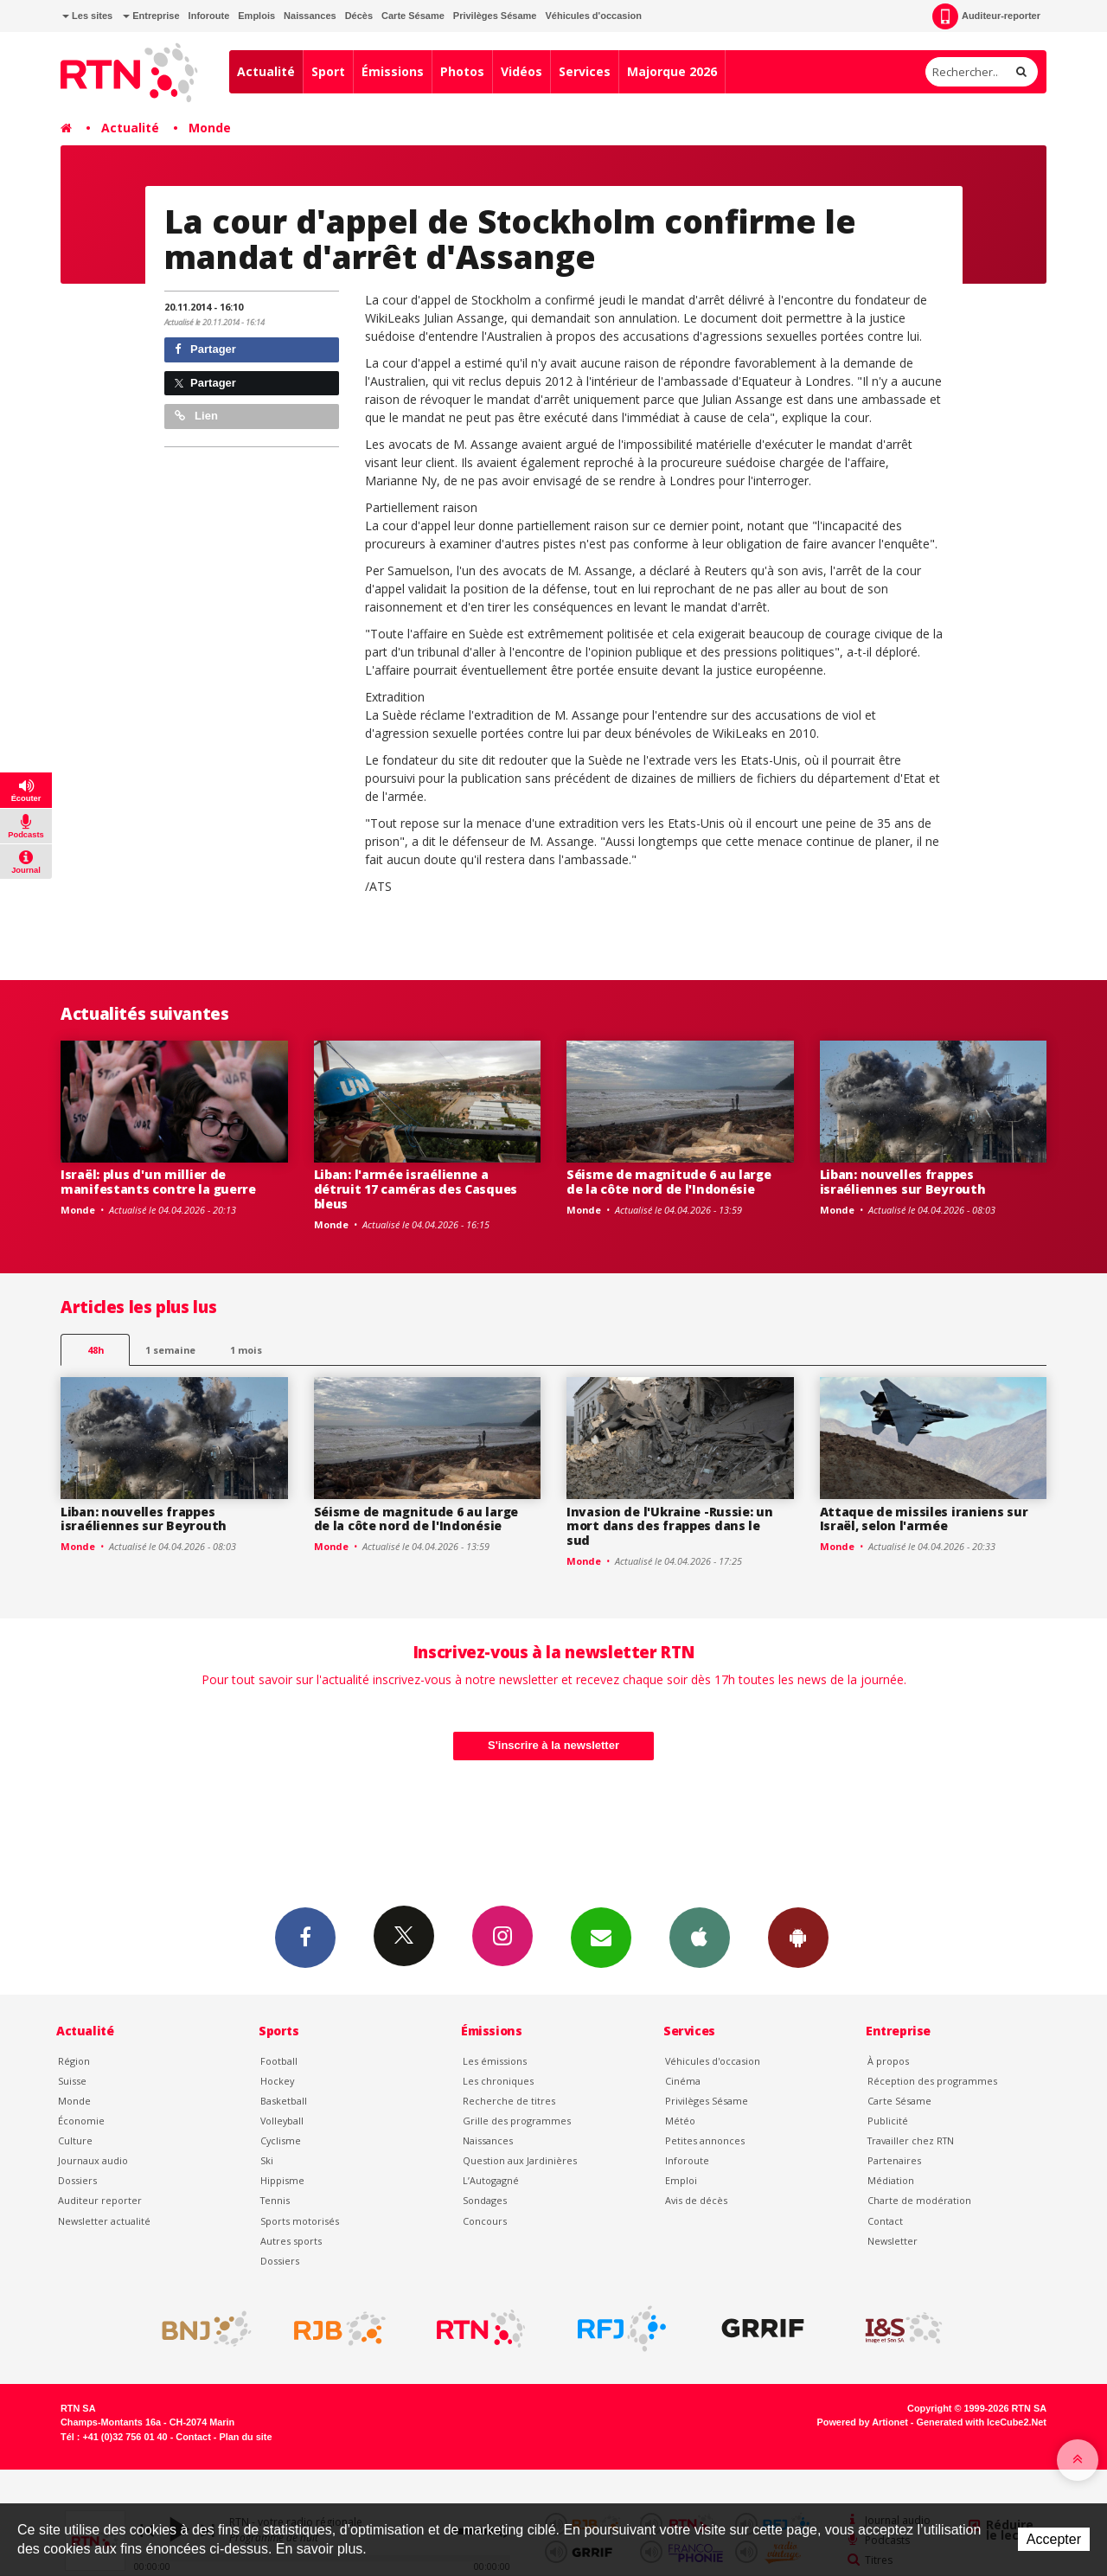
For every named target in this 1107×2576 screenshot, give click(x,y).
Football (279, 2061)
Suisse (72, 2080)
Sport (328, 71)
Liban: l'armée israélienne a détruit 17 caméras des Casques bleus (416, 1189)
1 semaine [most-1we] (170, 1349)
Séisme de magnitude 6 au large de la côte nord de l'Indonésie (668, 1181)
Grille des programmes (517, 2120)
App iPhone (699, 1936)
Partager (205, 349)
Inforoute (209, 15)
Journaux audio (93, 2160)
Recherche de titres (509, 2100)
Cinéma (683, 2080)
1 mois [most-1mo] (246, 1349)
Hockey (277, 2080)
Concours (485, 2221)
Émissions (393, 71)
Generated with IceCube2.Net (981, 2422)
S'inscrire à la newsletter (553, 1745)
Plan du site (245, 2437)
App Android (798, 1936)
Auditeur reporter (100, 2200)
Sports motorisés (299, 2221)
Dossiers (77, 2180)
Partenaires (894, 2160)
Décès (359, 15)
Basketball (283, 2100)
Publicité (887, 2120)
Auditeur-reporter (986, 16)
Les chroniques (498, 2080)
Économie (81, 2120)
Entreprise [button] (151, 15)
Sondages (485, 2200)
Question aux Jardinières (520, 2160)
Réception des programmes (932, 2080)
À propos (888, 2061)
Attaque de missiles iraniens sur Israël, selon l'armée (924, 1519)
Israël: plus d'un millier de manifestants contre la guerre (158, 1181)
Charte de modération (919, 2200)
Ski (266, 2160)
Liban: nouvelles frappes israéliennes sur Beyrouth (903, 1181)
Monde (210, 127)
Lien (196, 415)
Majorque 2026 (672, 71)
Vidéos (521, 71)
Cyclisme (280, 2140)
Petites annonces (705, 2140)
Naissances (310, 15)
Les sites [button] (87, 15)
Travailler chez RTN (910, 2140)
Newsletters (601, 1936)
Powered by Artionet (862, 2422)
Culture (75, 2140)
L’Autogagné (491, 2180)
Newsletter (892, 2240)
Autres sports (291, 2240)
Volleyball (282, 2120)
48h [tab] (95, 1349)
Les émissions (495, 2061)
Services (585, 71)
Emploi (681, 2180)
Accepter (1054, 2539)
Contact (885, 2221)
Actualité (266, 71)
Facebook (305, 1936)
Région (74, 2061)
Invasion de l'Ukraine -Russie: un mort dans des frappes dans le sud (669, 1526)
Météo (680, 2120)
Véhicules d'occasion (593, 15)
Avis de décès (696, 2200)
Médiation (890, 2180)
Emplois (256, 15)
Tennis (275, 2200)
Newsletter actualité (104, 2221)
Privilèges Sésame (495, 15)
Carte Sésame (413, 15)
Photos (462, 71)
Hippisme (282, 2180)
